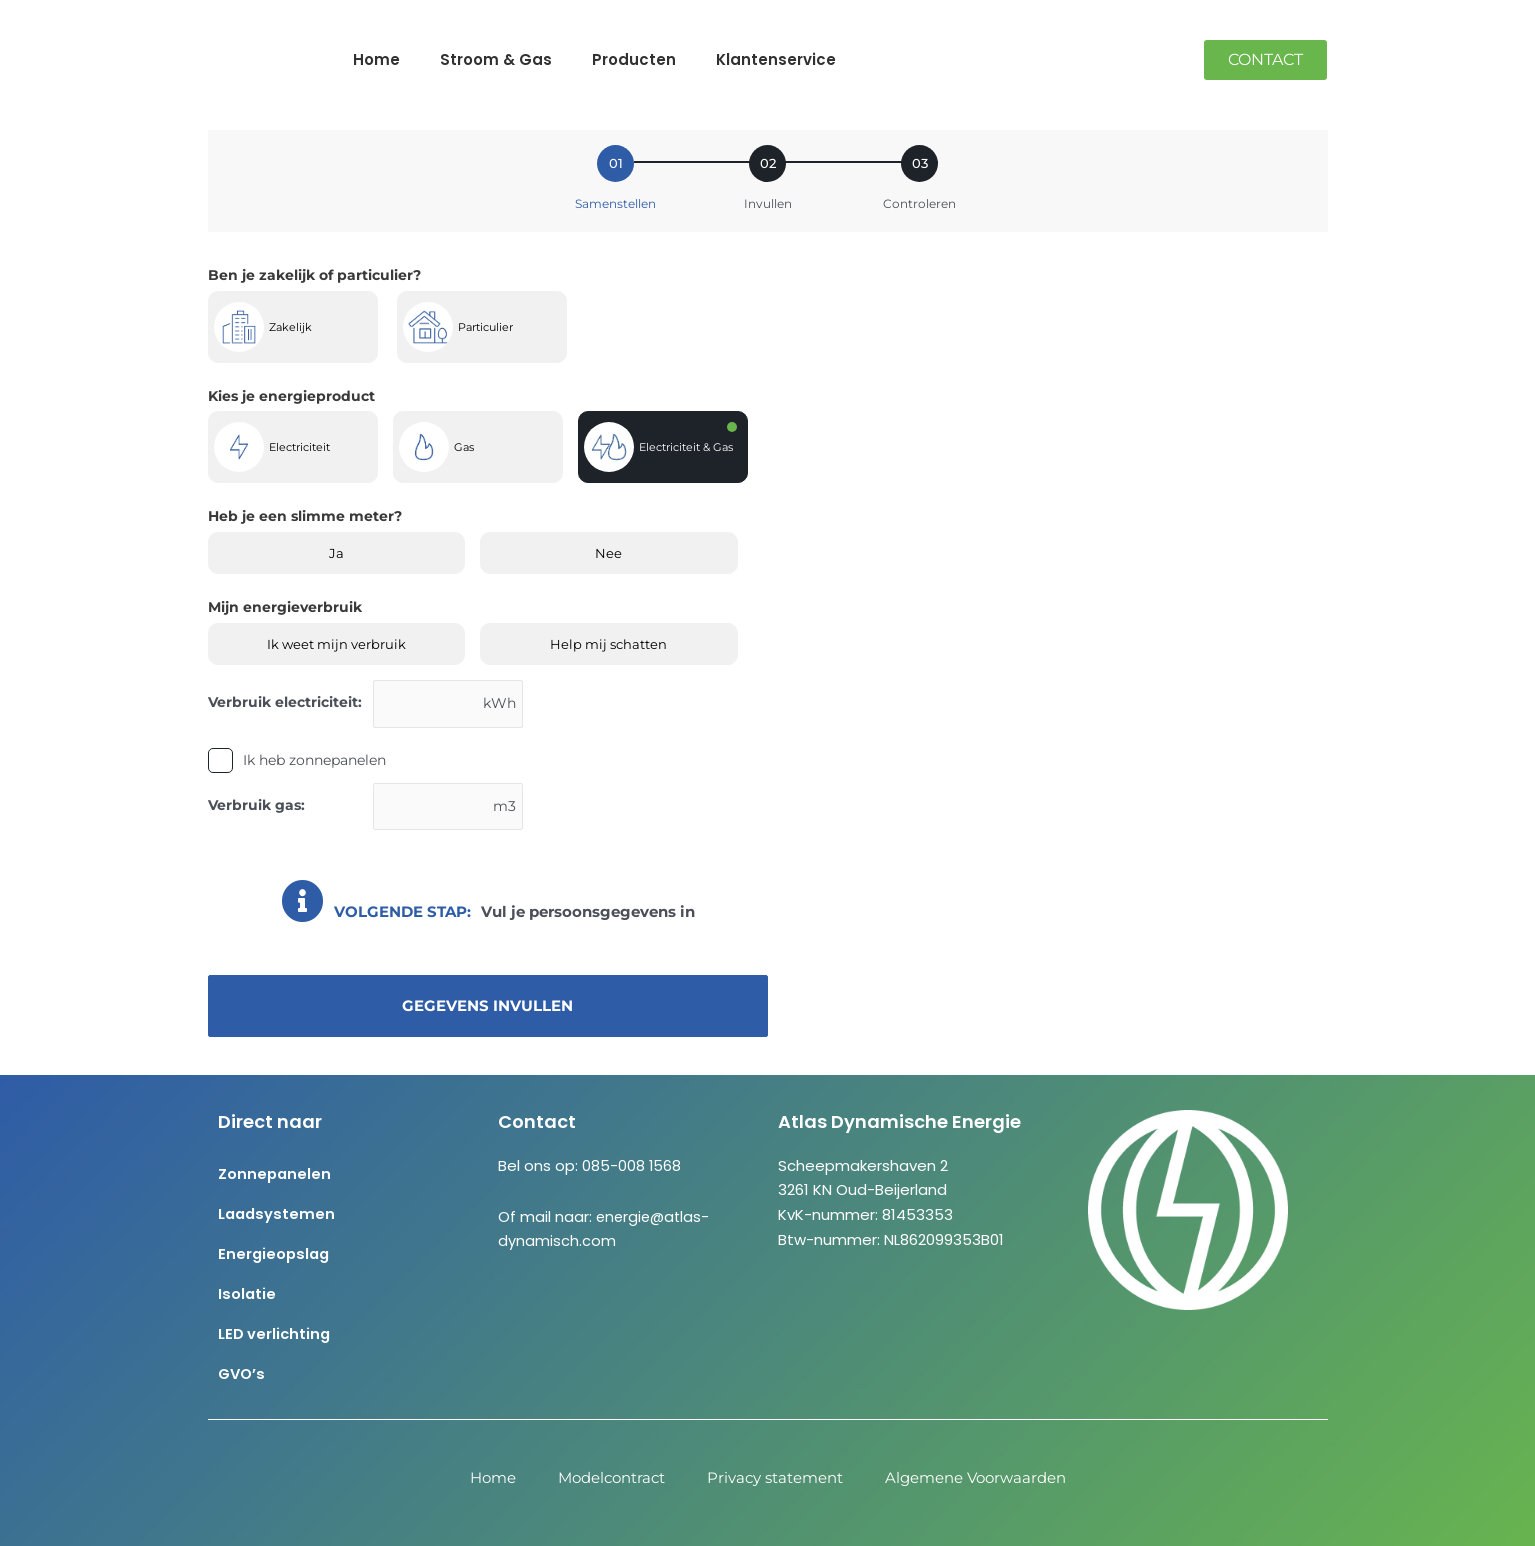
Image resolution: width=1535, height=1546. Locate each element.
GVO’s (243, 1373)
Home (376, 59)
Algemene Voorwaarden (975, 1477)
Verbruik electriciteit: (285, 702)
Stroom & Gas (496, 59)
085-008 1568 (632, 1165)
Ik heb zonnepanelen (314, 761)
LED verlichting (275, 1333)
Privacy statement (775, 1477)
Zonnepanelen (275, 1173)
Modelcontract (611, 1477)
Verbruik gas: (256, 806)
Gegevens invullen (487, 1008)
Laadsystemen (278, 1213)
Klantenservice (776, 59)
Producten (634, 59)
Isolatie (247, 1293)
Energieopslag (275, 1253)
